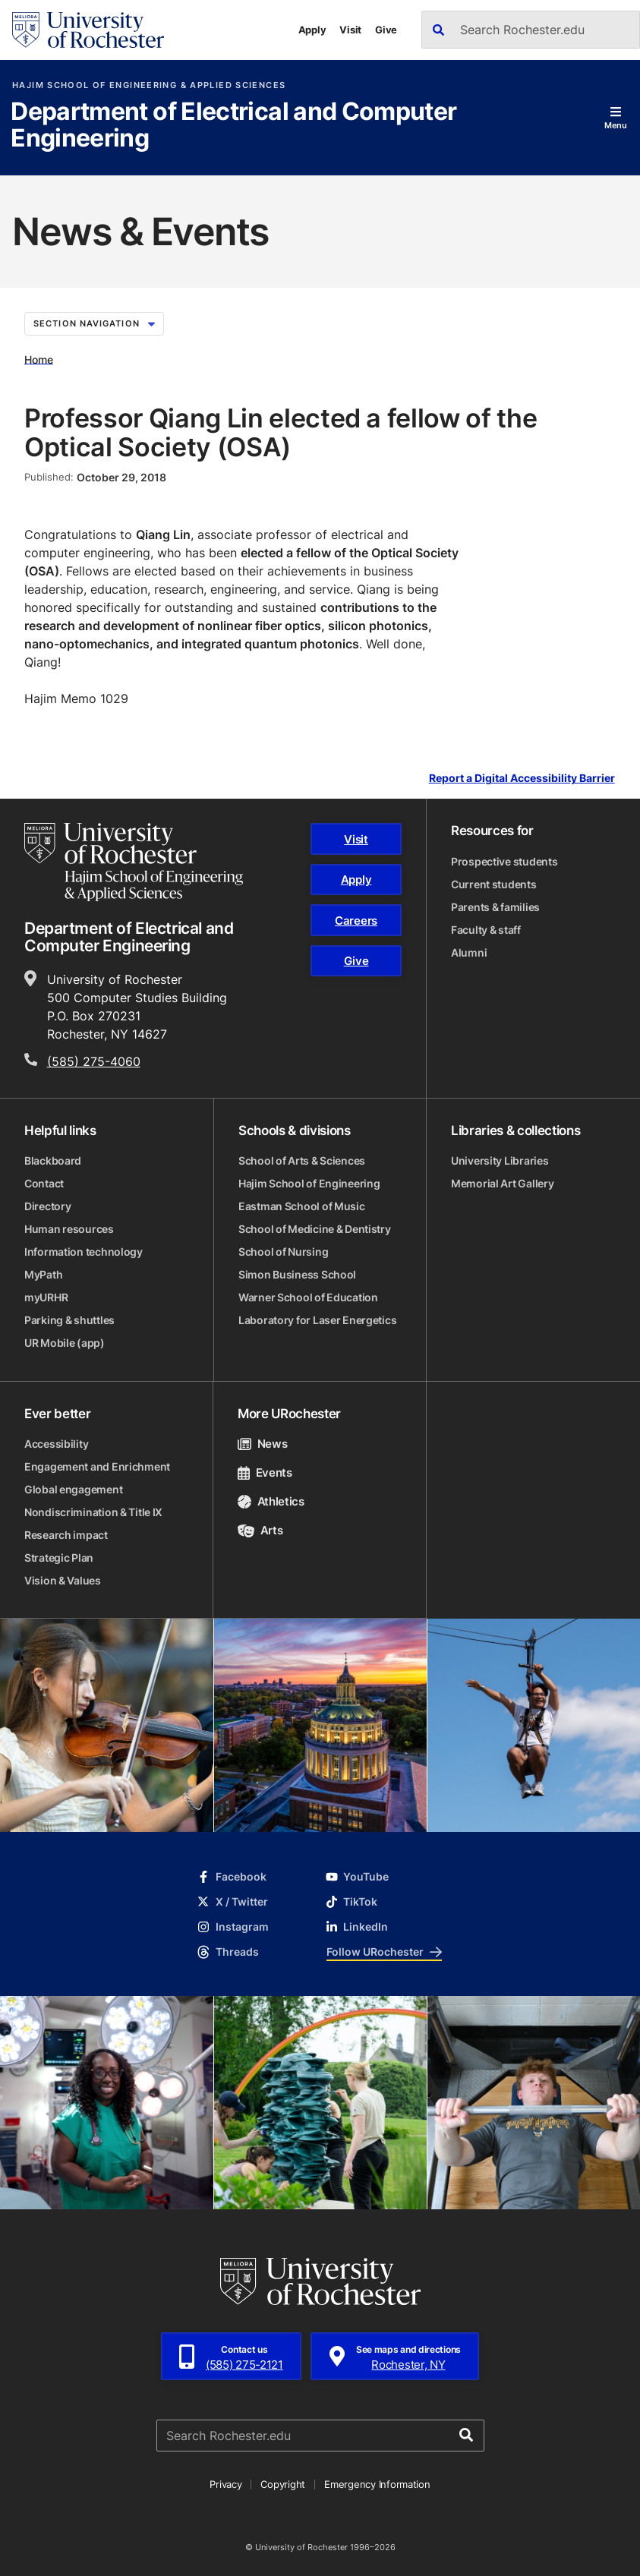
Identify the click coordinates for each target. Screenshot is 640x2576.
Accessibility (56, 1443)
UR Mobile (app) (64, 1342)
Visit (350, 29)
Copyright (282, 2484)
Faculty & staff (486, 929)
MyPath (43, 1274)
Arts (260, 1530)
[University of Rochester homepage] (88, 30)
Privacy (225, 2484)
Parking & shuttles (69, 1320)
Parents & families (495, 907)
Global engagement (73, 1489)
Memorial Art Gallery (502, 1183)
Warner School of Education (308, 1297)
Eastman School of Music (301, 1206)
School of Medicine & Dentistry (314, 1229)
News (262, 1444)
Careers (356, 921)
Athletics (271, 1501)
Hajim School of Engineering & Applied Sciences (148, 85)
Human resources (69, 1229)
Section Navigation (94, 323)
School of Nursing (283, 1251)
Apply (312, 29)
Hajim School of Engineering (309, 1183)
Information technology (83, 1251)
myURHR (46, 1297)
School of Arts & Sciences (301, 1160)
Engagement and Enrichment (97, 1466)
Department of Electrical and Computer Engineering (233, 125)
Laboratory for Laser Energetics (317, 1320)
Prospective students (504, 861)
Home (38, 359)
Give (386, 29)
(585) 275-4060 (93, 1061)
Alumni (469, 952)
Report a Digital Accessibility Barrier (522, 778)
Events (265, 1472)
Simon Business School (297, 1274)
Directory (47, 1206)
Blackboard (52, 1160)
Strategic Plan (58, 1557)
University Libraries (499, 1160)
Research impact (66, 1535)
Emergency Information (377, 2484)
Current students (494, 884)
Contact (44, 1183)
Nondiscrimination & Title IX (93, 1512)
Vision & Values (62, 1580)
